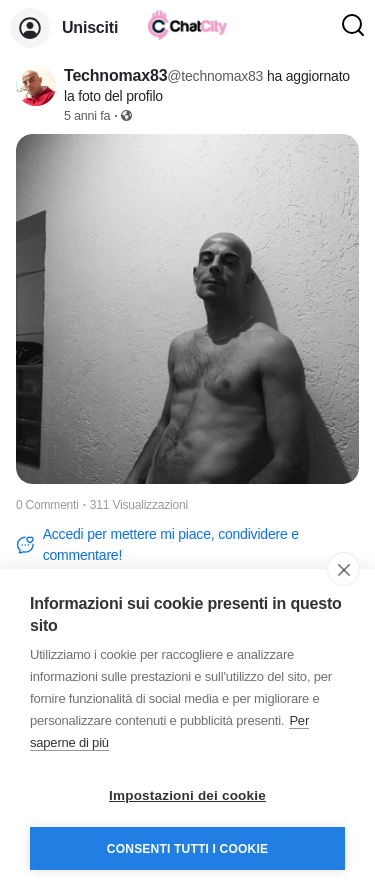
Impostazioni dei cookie (187, 795)
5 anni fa (87, 116)
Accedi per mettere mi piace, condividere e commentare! (157, 544)
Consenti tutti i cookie (187, 849)
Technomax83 (115, 75)
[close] (343, 569)
